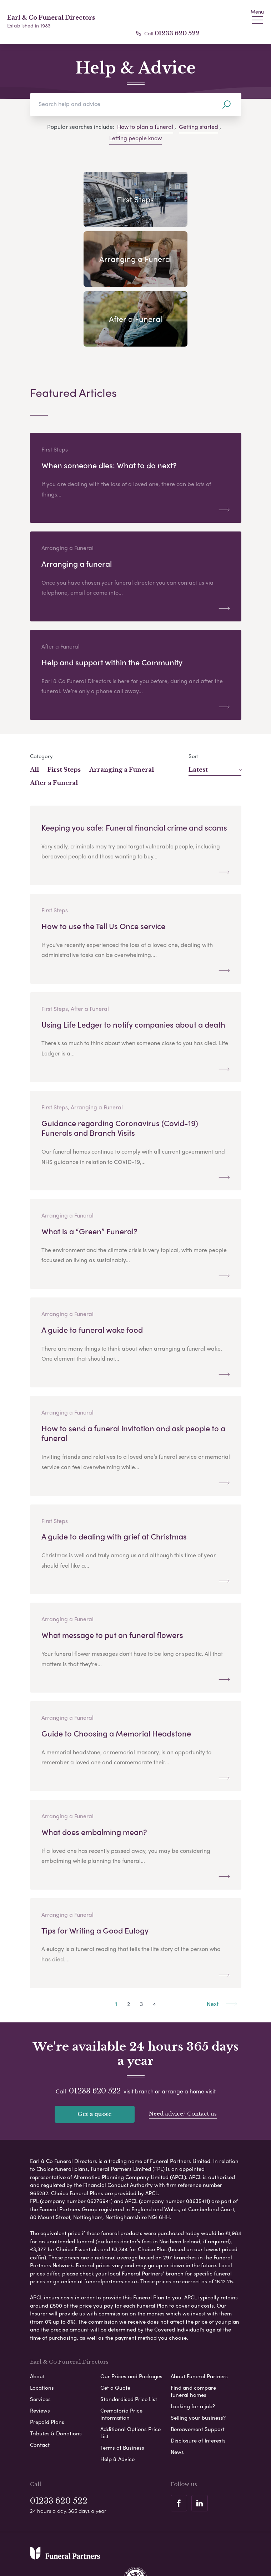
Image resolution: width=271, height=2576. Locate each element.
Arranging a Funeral (121, 710)
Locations (42, 2328)
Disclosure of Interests (198, 2381)
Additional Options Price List (130, 2372)
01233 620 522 (177, 33)
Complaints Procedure (178, 2554)
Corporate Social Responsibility (104, 2554)
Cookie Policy (103, 2542)
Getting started (198, 126)
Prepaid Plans (47, 2362)
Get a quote (94, 2054)
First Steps (64, 710)
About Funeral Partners (199, 2316)
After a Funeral (54, 723)
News (177, 2392)
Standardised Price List (128, 2339)
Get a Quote (115, 2328)
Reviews (40, 2351)
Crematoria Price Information (121, 2354)
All (34, 710)
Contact (40, 2385)
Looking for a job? (193, 2346)
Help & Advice (117, 2399)
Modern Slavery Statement (193, 2542)
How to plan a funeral (145, 126)
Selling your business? (198, 2358)
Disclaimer (140, 2542)
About (37, 2316)
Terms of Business (122, 2388)
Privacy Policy (61, 2542)
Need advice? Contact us (183, 2053)
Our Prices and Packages (131, 2316)
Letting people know (135, 138)
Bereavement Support (198, 2369)
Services (40, 2339)
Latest (215, 710)
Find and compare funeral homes (193, 2331)
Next (222, 1944)
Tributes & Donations (56, 2374)
